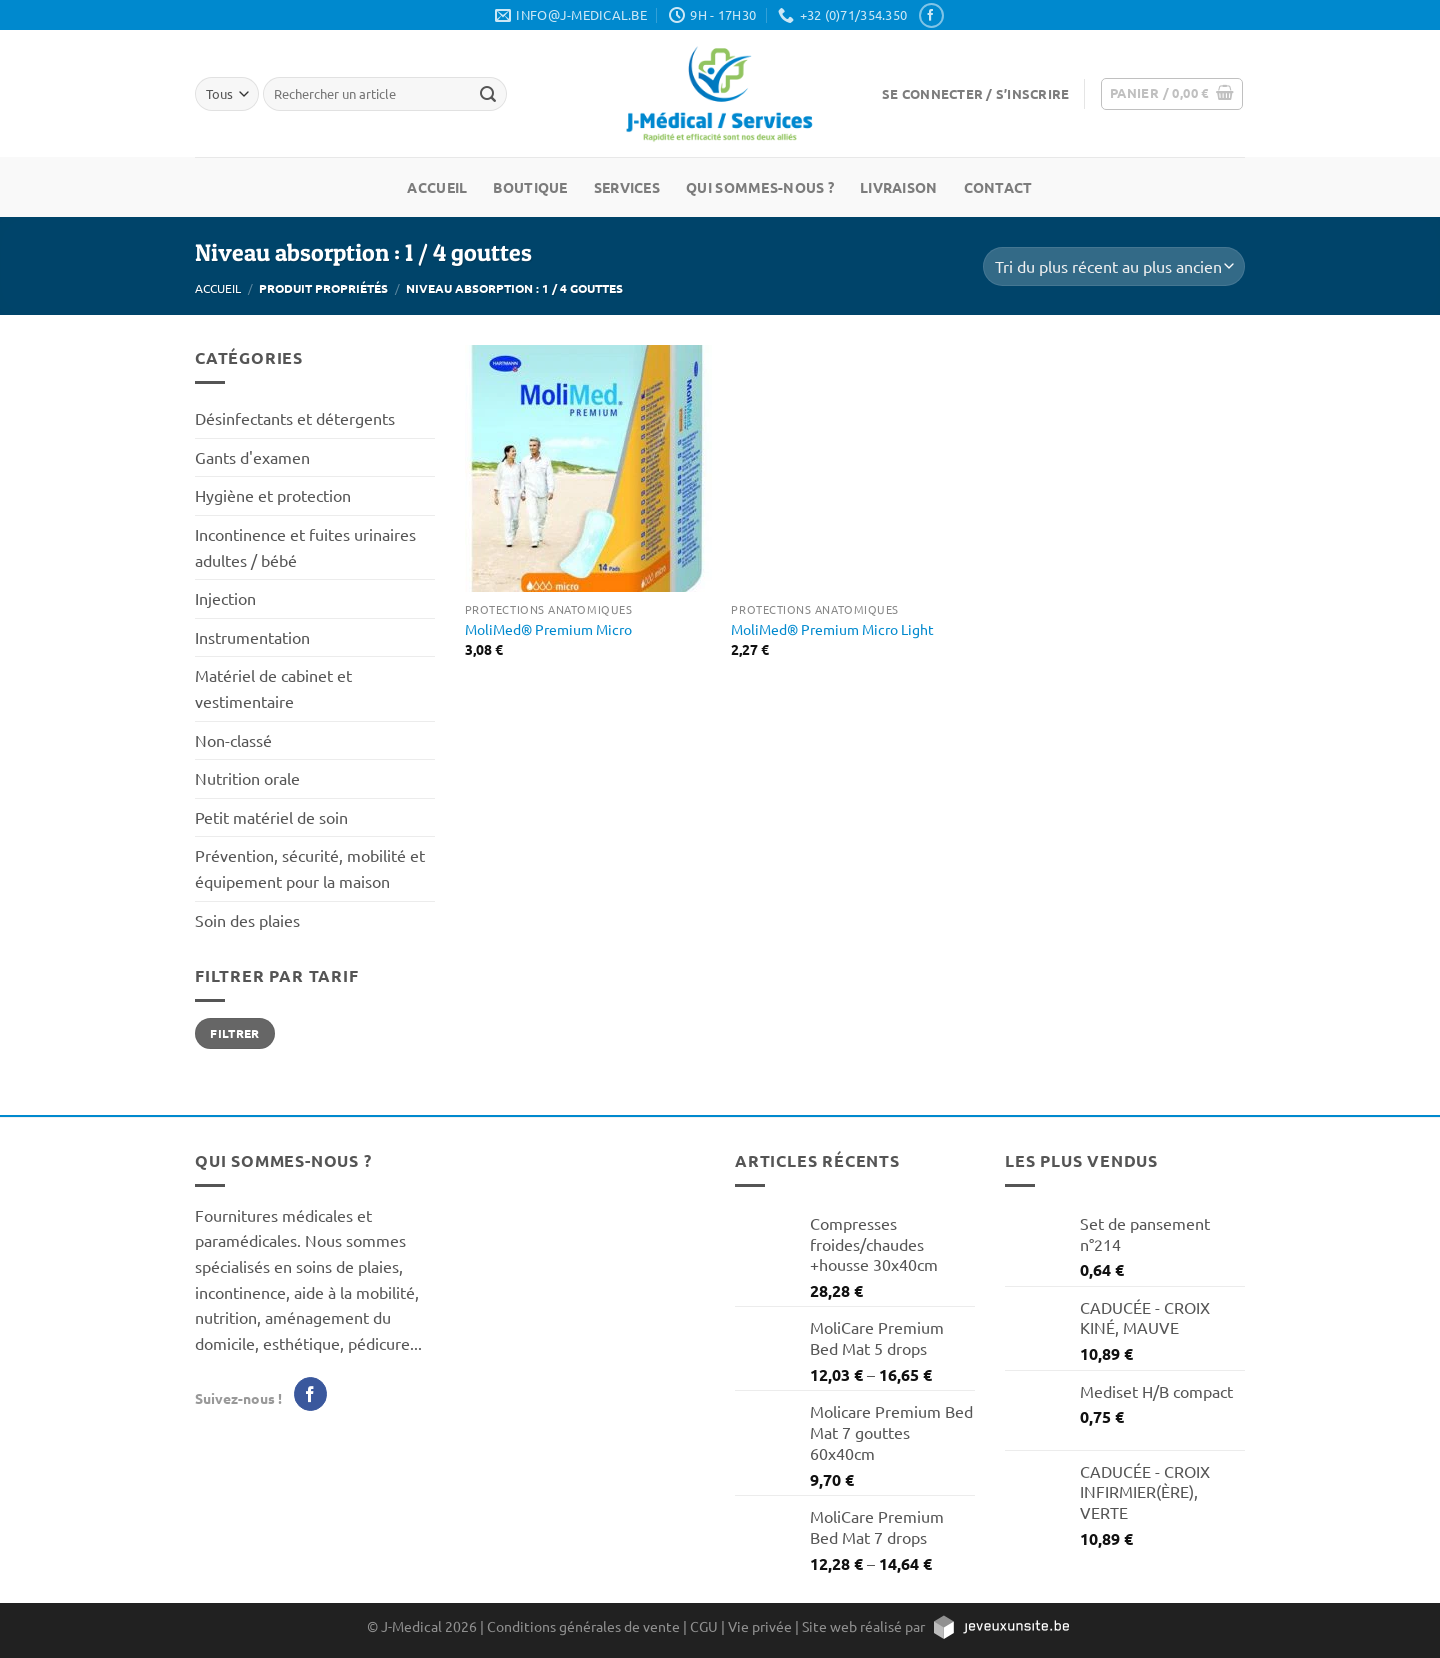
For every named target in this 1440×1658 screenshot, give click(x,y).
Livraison (899, 187)
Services (627, 187)
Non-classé (233, 740)
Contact (998, 187)
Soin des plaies (247, 920)
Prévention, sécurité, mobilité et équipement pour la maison (310, 868)
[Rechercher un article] (488, 94)
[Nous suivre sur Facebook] (931, 15)
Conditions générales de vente (583, 1626)
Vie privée (760, 1626)
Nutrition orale (247, 778)
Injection (225, 598)
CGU (704, 1626)
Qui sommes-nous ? (760, 187)
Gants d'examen (252, 457)
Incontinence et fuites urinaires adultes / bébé (305, 547)
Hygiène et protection (273, 495)
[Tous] (227, 93)
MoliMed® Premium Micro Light (832, 629)
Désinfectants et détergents (295, 418)
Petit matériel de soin (271, 817)
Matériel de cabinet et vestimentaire (273, 688)
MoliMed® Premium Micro (548, 629)
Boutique (530, 187)
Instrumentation (252, 637)
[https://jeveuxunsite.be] (1000, 1626)
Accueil (437, 187)
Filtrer (235, 1033)
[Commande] (1114, 266)
